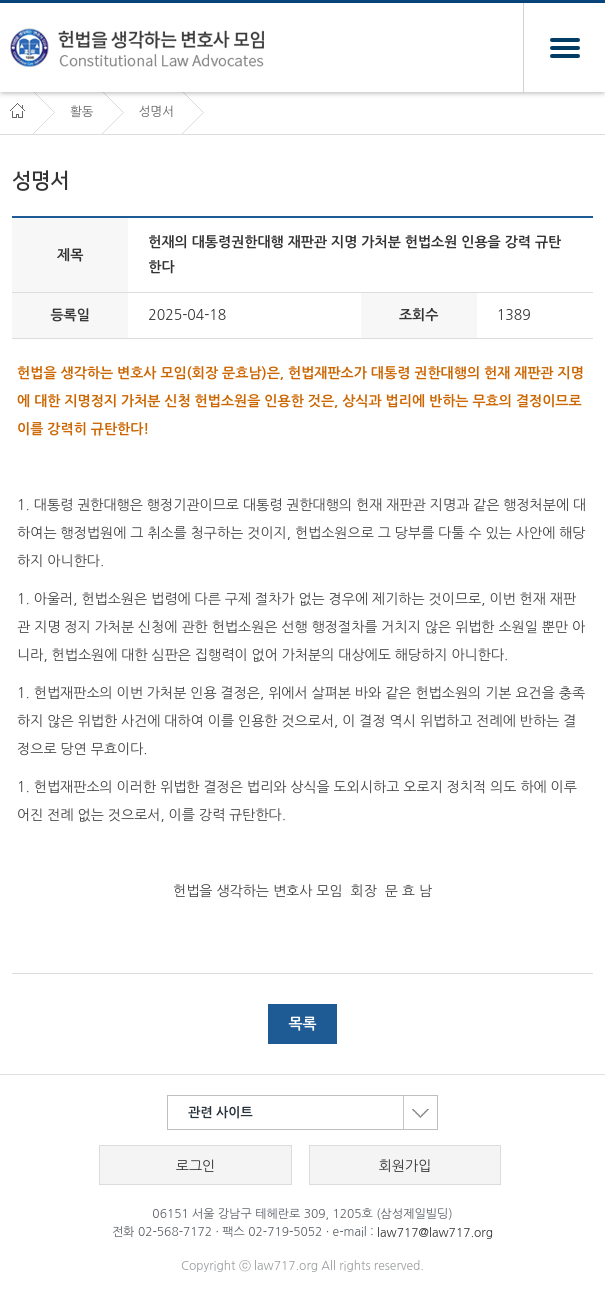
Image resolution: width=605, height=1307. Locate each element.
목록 (302, 1023)
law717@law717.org (435, 1233)
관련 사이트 (312, 1112)
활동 (82, 111)
